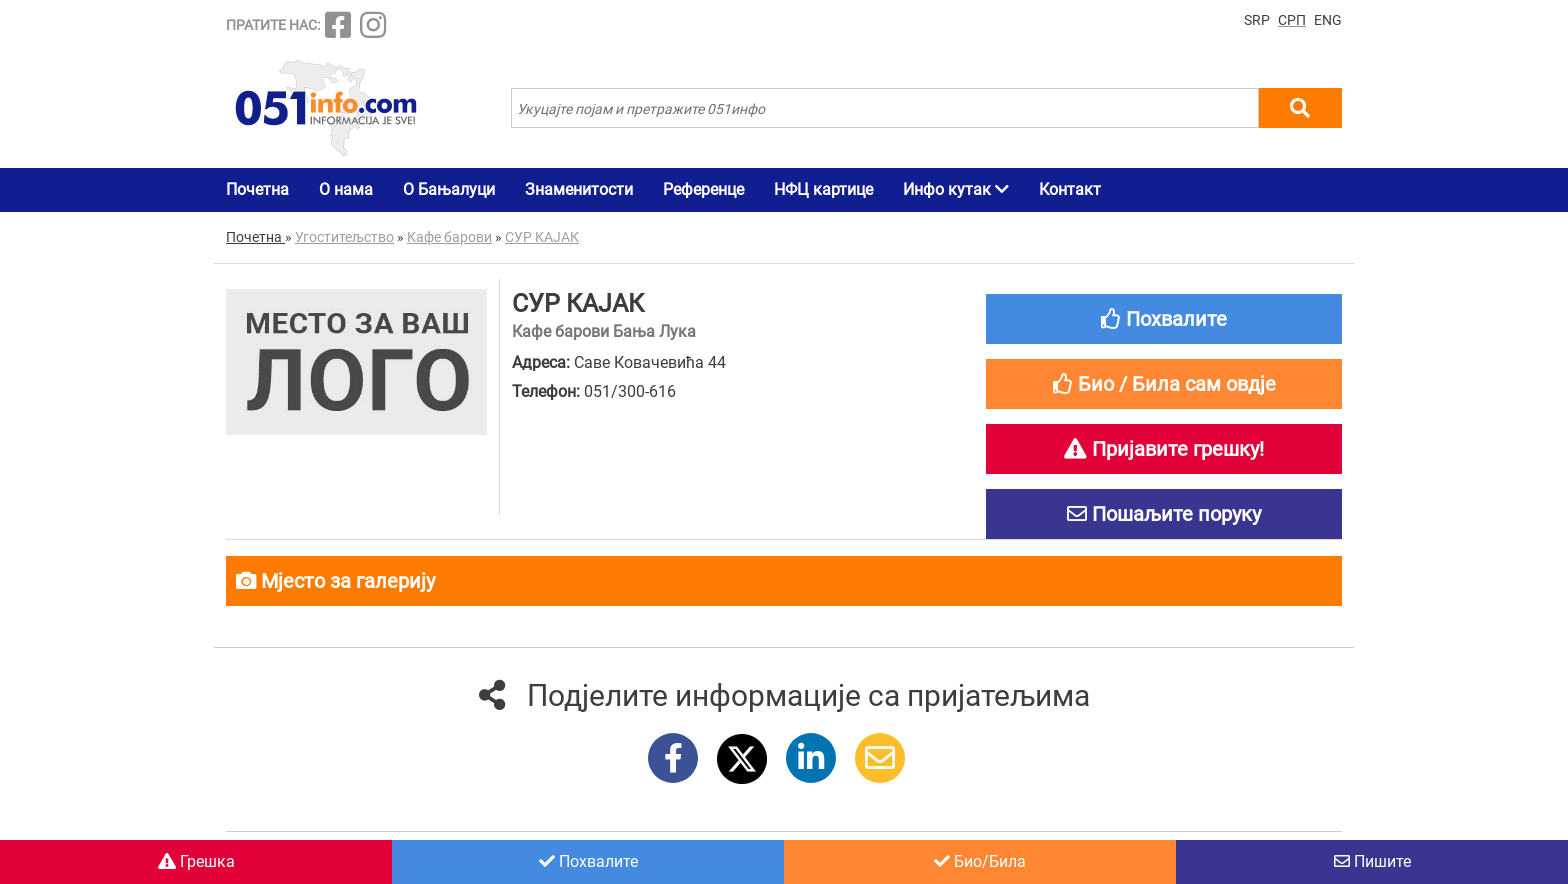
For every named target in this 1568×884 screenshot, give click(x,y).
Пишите (1372, 861)
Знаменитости (579, 189)
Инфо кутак (956, 189)
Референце (703, 189)
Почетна (257, 189)
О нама (346, 189)
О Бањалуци (449, 189)
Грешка (196, 861)
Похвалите (588, 861)
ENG (1328, 20)
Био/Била (980, 861)
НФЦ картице (823, 189)
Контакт (1070, 189)
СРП (1292, 20)
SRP (1257, 20)
